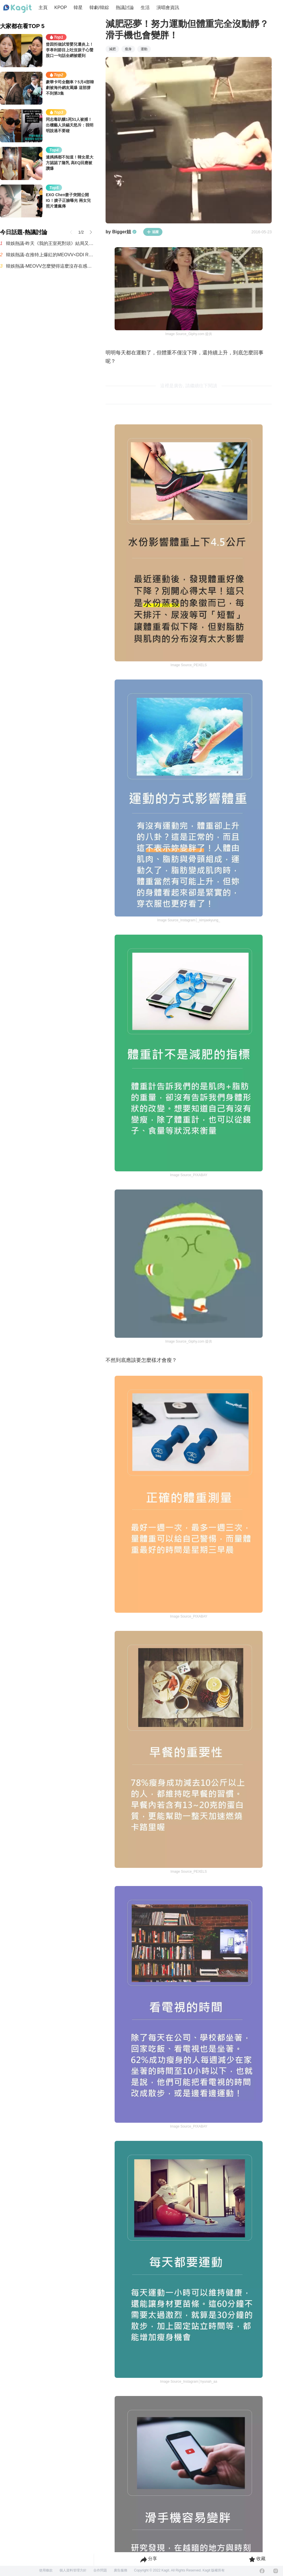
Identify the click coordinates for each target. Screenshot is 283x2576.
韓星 (78, 7)
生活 (145, 7)
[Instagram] (275, 2571)
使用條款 (46, 2570)
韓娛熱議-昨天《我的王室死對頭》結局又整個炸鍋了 (50, 243)
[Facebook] (262, 2571)
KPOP (60, 7)
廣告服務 (120, 2570)
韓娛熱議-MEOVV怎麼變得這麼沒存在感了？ (50, 266)
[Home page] (17, 9)
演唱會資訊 (167, 7)
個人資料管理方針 (73, 2570)
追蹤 (153, 232)
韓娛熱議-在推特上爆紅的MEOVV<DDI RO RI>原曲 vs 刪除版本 (50, 254)
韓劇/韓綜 (99, 7)
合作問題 (100, 2570)
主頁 (43, 7)
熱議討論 (125, 7)
